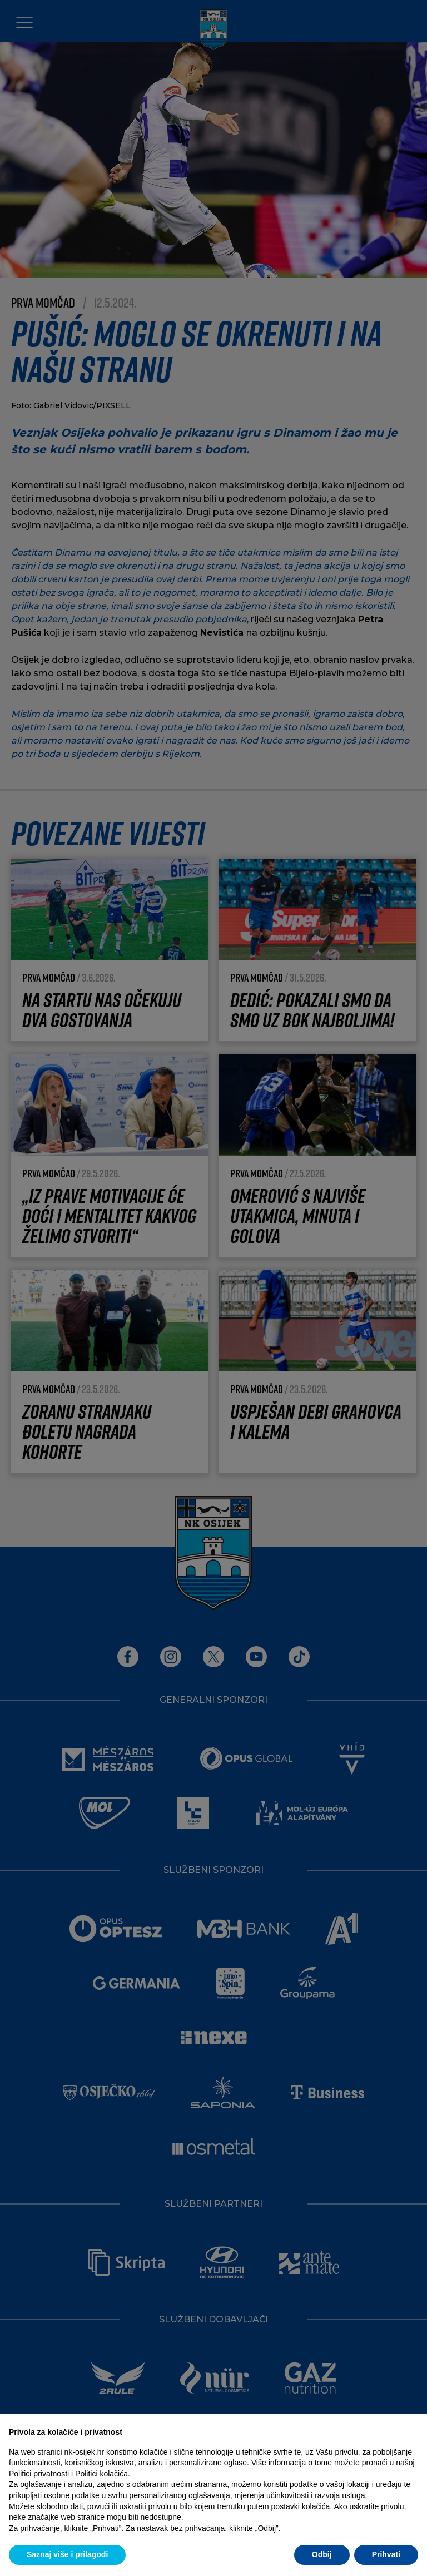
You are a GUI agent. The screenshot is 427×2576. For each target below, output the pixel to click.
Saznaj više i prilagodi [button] (67, 2554)
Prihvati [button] (386, 2554)
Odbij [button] (322, 2554)
